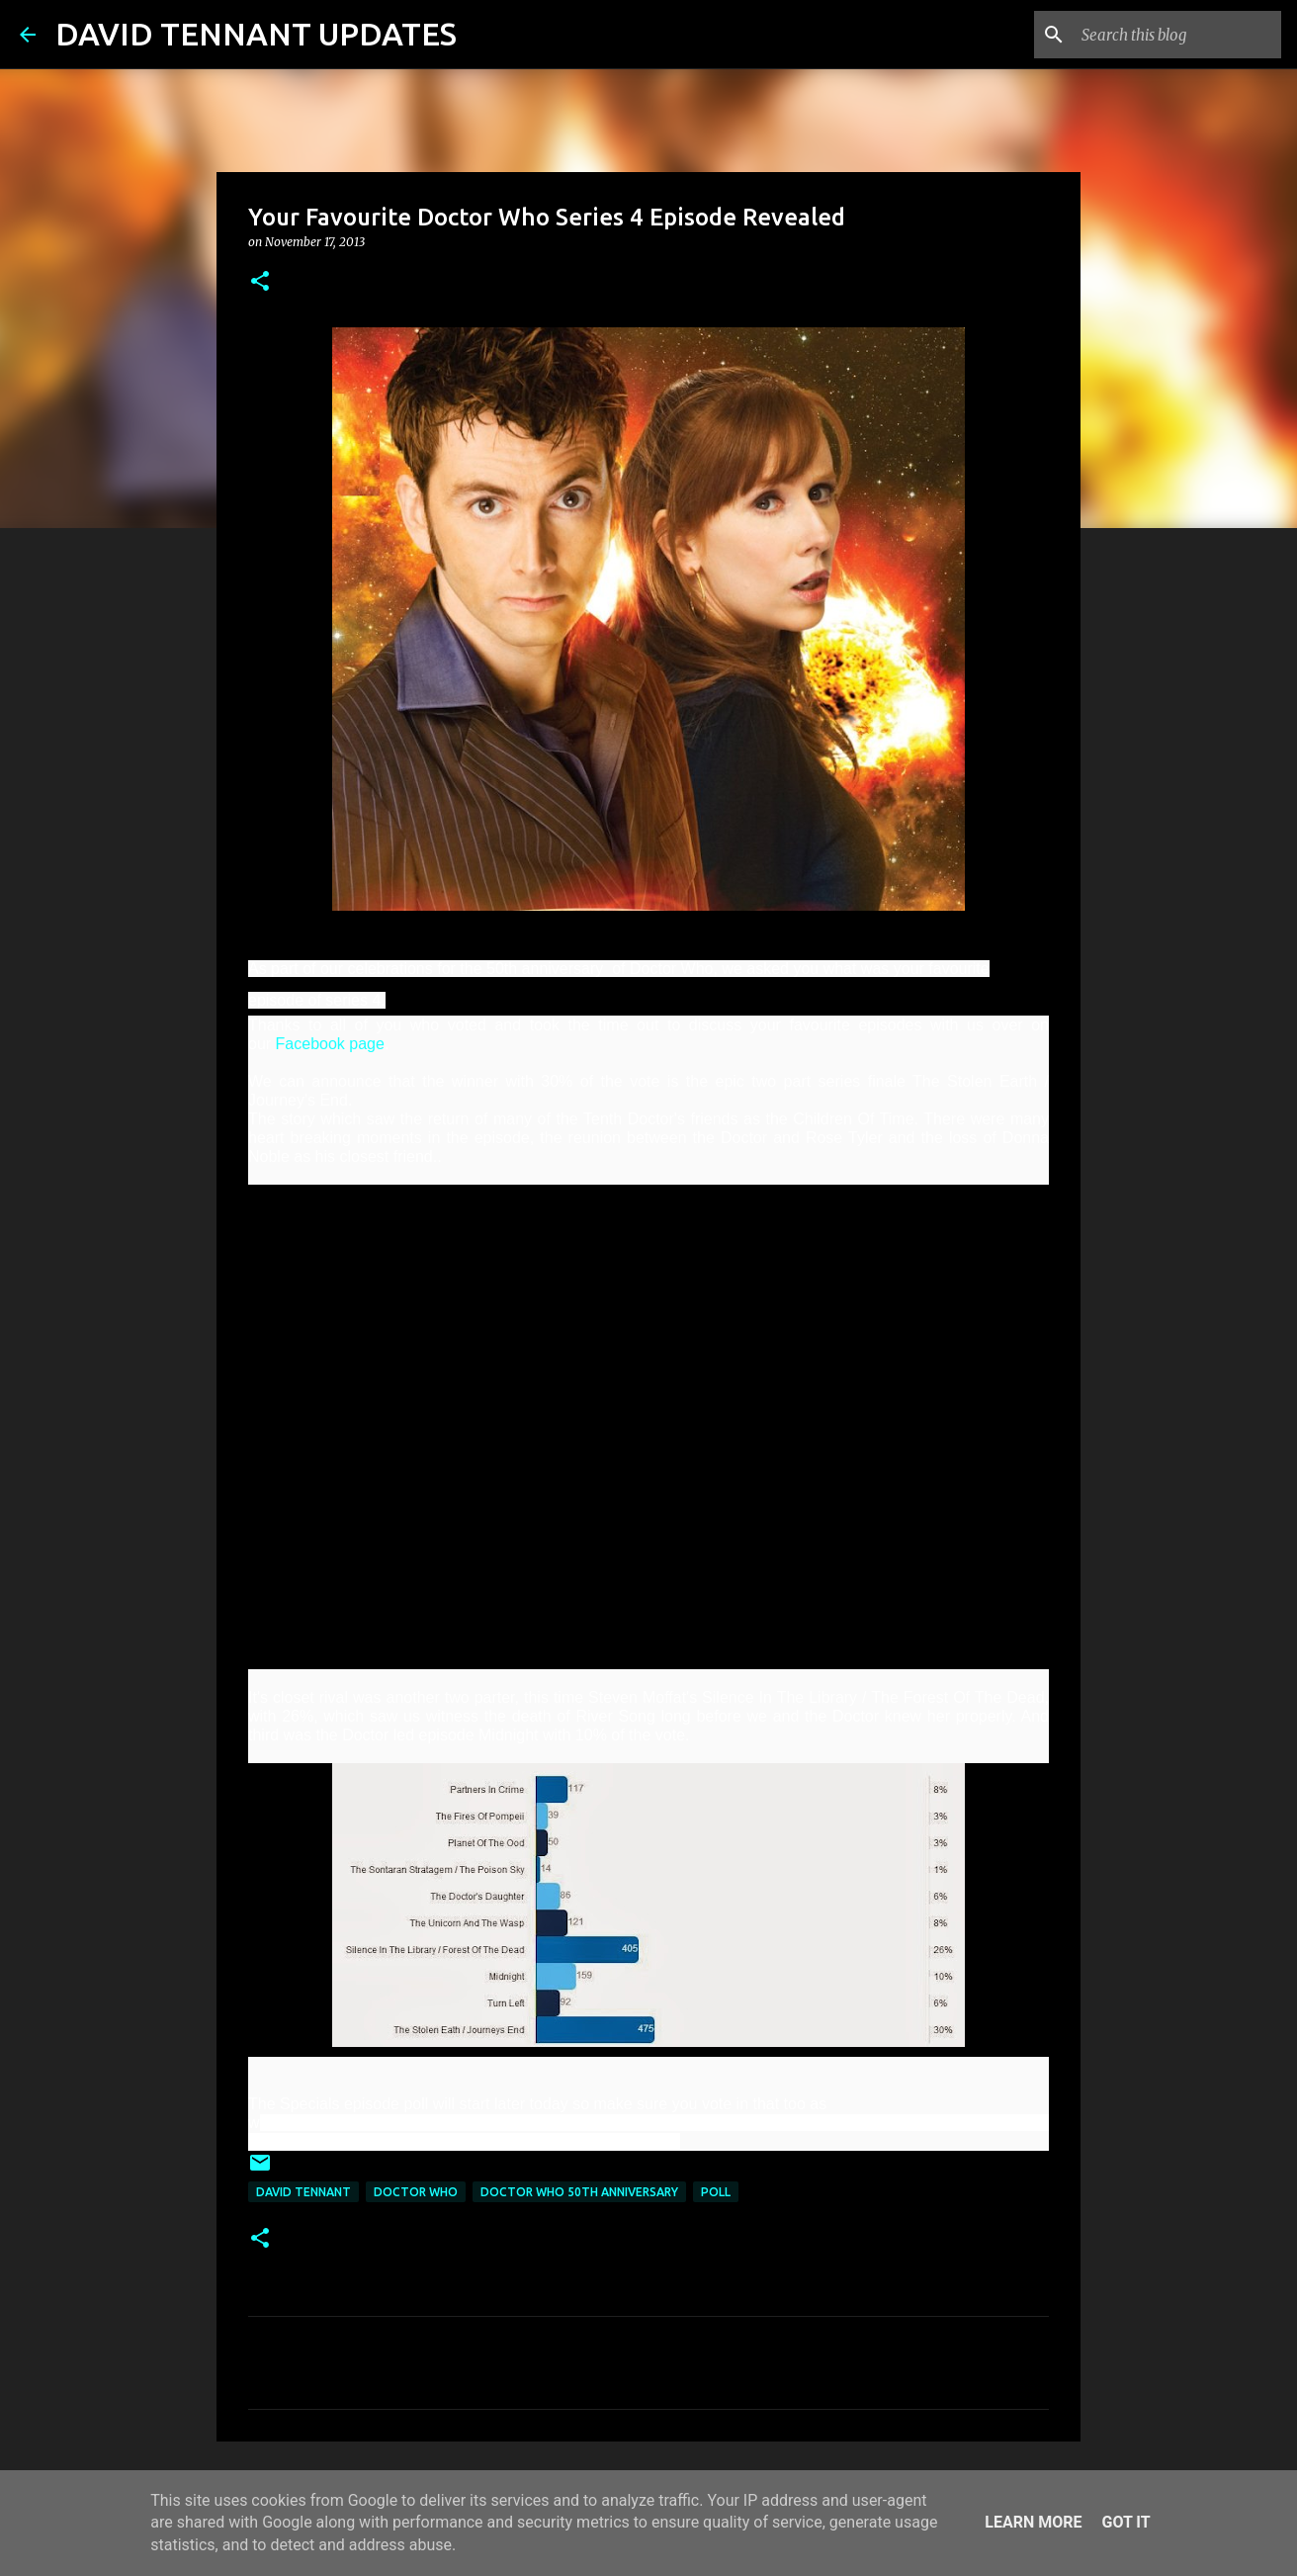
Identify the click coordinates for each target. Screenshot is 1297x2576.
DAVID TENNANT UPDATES (256, 33)
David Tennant (303, 2191)
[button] (260, 282)
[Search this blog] (1177, 34)
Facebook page (330, 1043)
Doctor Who (416, 2191)
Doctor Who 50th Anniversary (579, 2191)
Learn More (1033, 2522)
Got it (1125, 2522)
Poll (716, 2191)
